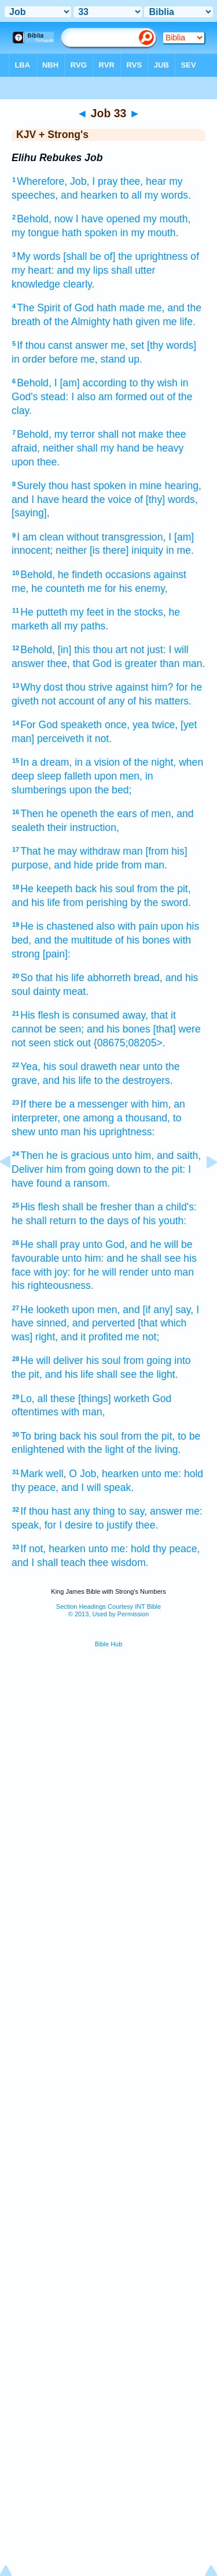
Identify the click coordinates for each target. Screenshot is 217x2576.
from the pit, (164, 888)
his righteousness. (53, 1285)
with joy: (52, 1272)
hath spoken (89, 232)
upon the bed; (100, 790)
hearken (120, 1473)
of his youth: (158, 1221)
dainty (46, 991)
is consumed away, (105, 1015)
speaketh (81, 724)
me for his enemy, (127, 588)
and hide (73, 865)
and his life (36, 902)
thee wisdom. (119, 1562)
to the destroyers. (133, 1080)
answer (91, 345)
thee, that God (79, 663)
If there (36, 1104)
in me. (180, 550)
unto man (59, 1132)
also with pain (127, 926)
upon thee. (36, 462)
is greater (136, 663)
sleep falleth (64, 776)
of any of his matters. (144, 701)
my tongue (35, 232)
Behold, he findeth (61, 574)
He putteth (43, 612)
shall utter (133, 270)
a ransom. (87, 1183)
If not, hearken (52, 1548)
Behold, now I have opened (78, 219)
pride (107, 865)
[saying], (31, 513)
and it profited (92, 1337)
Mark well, (43, 1473)
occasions (127, 574)
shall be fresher (97, 1207)
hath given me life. (154, 321)
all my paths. (79, 626)
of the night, (149, 762)
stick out (72, 1043)
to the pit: (164, 1169)
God (161, 1398)
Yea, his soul (49, 1066)
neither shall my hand (91, 448)
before (63, 359)
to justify (114, 1525)
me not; (143, 1337)
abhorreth (109, 977)
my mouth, (166, 219)
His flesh (39, 1015)
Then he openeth (58, 813)
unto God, (105, 1244)
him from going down (93, 1169)
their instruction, (83, 827)
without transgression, (116, 537)
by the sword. (160, 902)
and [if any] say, (158, 1309)
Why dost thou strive (66, 687)
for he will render (111, 1272)
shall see (117, 1374)
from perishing (95, 902)
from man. (144, 865)
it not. (99, 738)
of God (78, 308)
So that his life (52, 977)
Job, (79, 181)
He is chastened (56, 926)
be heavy (162, 448)
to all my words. (155, 195)
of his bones (142, 940)
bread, (148, 977)
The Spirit (38, 308)
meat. (76, 991)
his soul (117, 888)
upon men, (118, 776)
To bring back (50, 1436)
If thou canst (44, 345)
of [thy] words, (166, 499)
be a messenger (91, 1104)
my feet (87, 612)
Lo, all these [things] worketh (84, 1398)
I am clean (40, 537)
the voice (111, 499)
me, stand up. (111, 359)
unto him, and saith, (156, 1155)
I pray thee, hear (129, 181)
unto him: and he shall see (121, 1258)
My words (38, 256)
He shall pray (50, 1244)
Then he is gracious (64, 1155)
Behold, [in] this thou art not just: (92, 649)
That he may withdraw (70, 851)
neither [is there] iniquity (109, 550)
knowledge (36, 284)
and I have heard (50, 499)
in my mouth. (149, 232)
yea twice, (155, 724)
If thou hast (45, 1511)
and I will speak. (97, 1487)
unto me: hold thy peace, (144, 1548)
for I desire (69, 1525)
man (132, 851)
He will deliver (51, 1360)
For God (39, 724)
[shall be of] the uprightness (125, 256)
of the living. (154, 1449)
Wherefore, (42, 181)
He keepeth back (58, 888)
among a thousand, (126, 1118)
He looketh (44, 1309)
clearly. (78, 284)
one (71, 1118)
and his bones (118, 1029)
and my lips (82, 270)
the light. (158, 1374)
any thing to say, (110, 1511)
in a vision (97, 762)
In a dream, (46, 762)
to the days (103, 1221)
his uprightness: (119, 1132)
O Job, (84, 1473)
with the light (95, 1449)
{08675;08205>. (129, 1043)
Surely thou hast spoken (71, 485)
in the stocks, (136, 612)
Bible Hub (109, 1644)
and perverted (103, 1323)
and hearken (89, 195)
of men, (157, 813)
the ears (118, 813)
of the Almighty (76, 321)
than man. (182, 663)
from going (147, 1360)
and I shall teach (49, 1562)
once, (117, 724)
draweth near (110, 1066)
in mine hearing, (165, 485)
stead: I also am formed (94, 396)
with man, (83, 1412)
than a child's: (166, 1207)
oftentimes (35, 1412)
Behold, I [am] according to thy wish (97, 383)
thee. (146, 1525)
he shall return (44, 1221)
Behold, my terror (56, 434)
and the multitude (73, 940)
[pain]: (57, 954)
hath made (121, 308)
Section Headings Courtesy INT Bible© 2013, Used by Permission (108, 1610)
